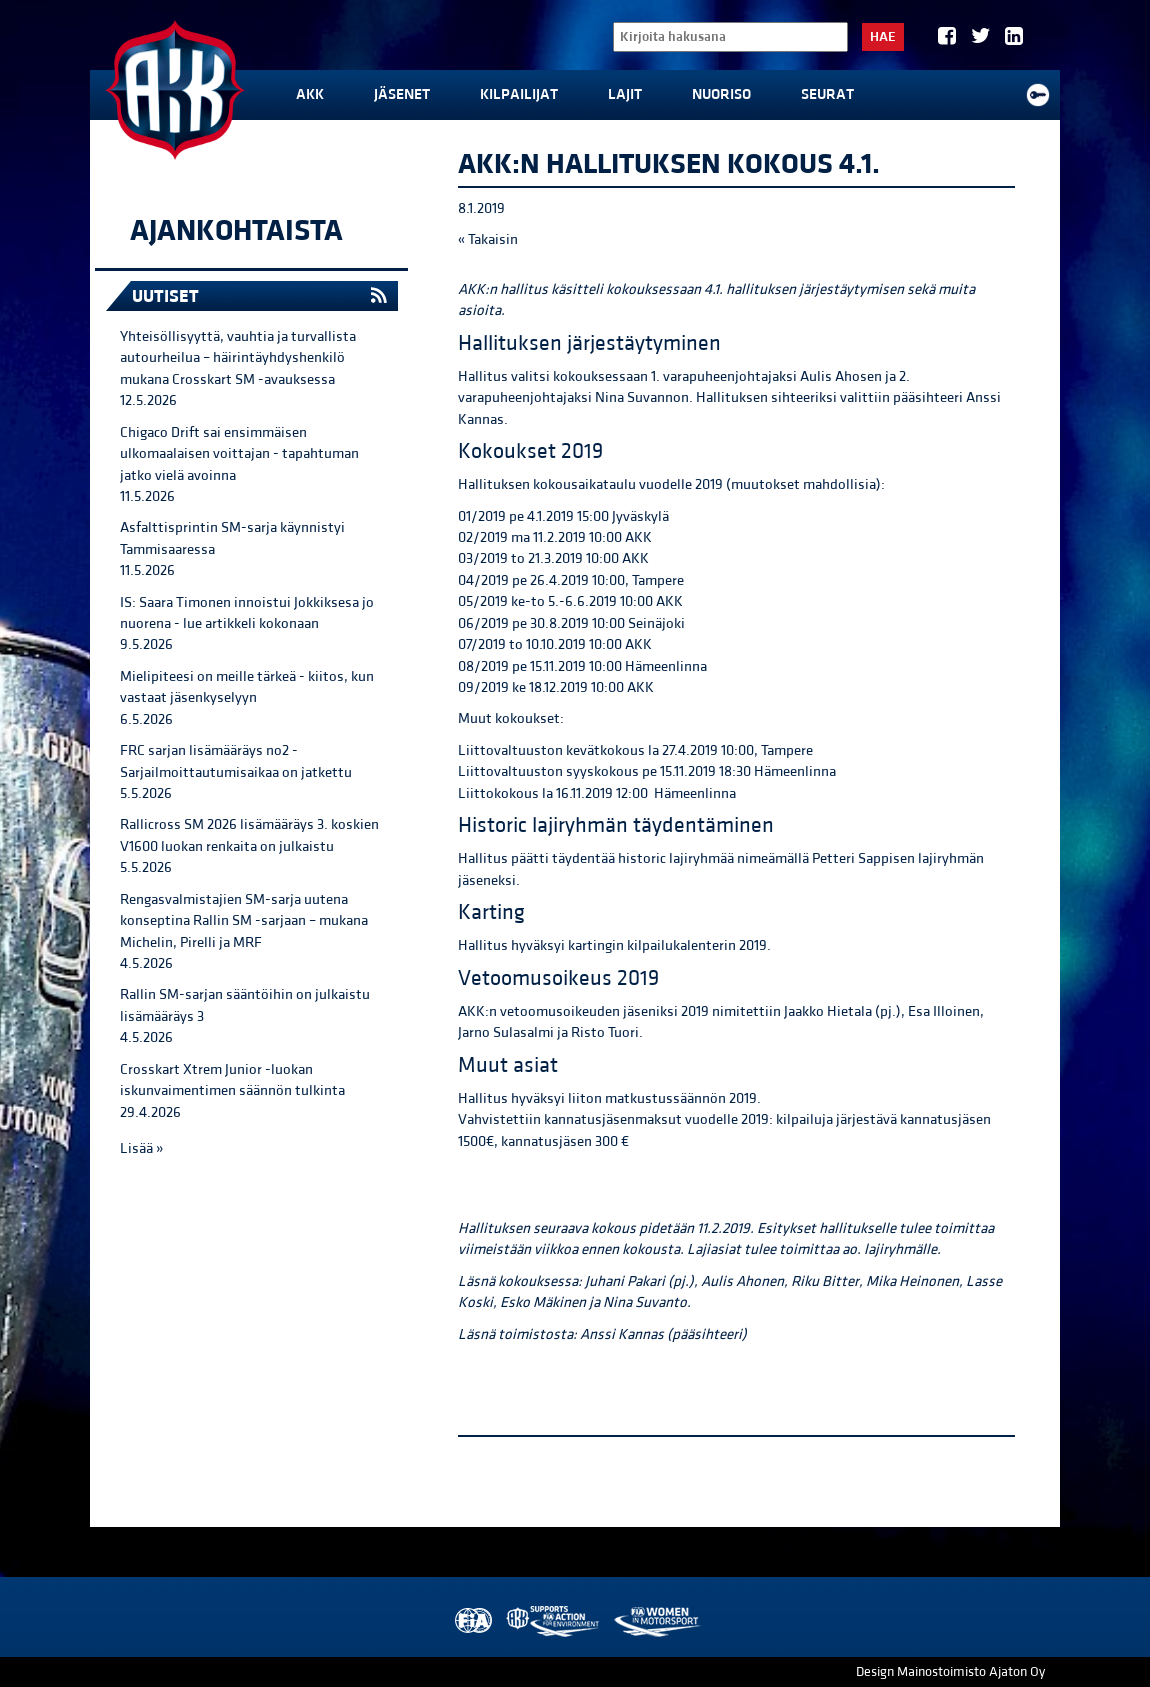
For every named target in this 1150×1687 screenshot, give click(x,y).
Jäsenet (402, 94)
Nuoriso (721, 94)
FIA (471, 1621)
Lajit (625, 94)
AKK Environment (554, 1621)
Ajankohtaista (236, 231)
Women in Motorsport (656, 1621)
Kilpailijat (519, 94)
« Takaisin (488, 239)
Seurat (827, 94)
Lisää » (141, 1148)
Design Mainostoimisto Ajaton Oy (950, 1672)
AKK (310, 94)
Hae (883, 37)
